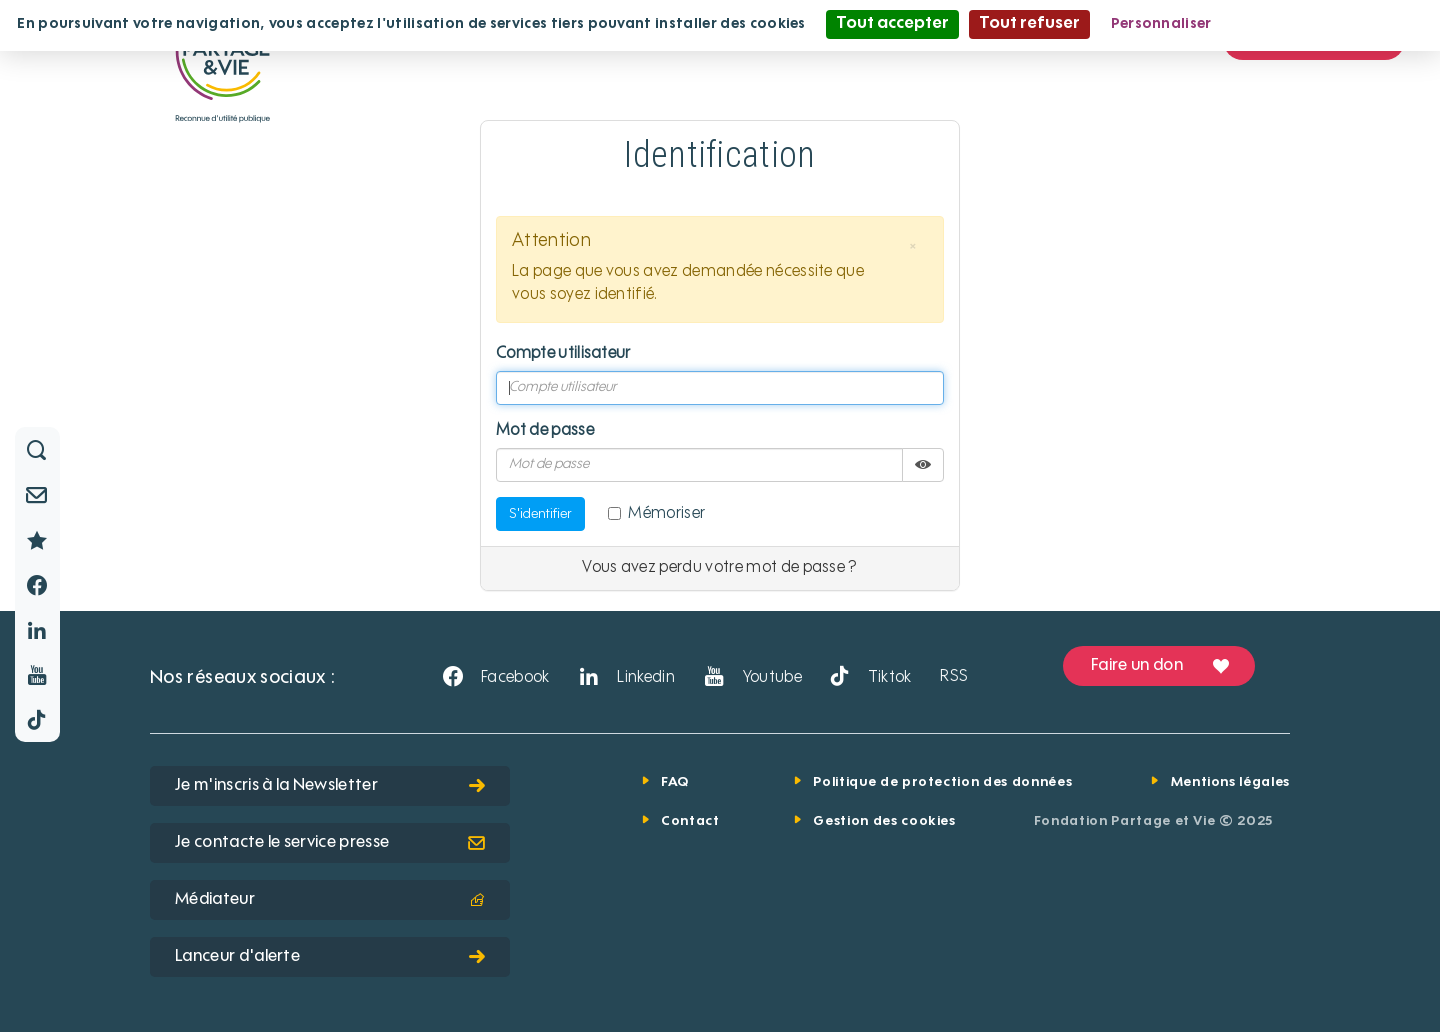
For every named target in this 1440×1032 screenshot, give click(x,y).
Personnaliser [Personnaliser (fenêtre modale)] (1161, 24)
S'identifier (540, 514)
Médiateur (330, 900)
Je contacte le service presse (330, 843)
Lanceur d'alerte (330, 957)
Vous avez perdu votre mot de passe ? (720, 568)
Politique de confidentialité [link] (1329, 24)
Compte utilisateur (563, 354)
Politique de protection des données (942, 782)
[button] (913, 247)
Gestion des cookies (884, 821)
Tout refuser (1029, 24)
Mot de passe (545, 431)
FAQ (675, 782)
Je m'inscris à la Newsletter (330, 786)
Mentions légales (1230, 782)
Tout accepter (892, 24)
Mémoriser (656, 514)
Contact (690, 821)
